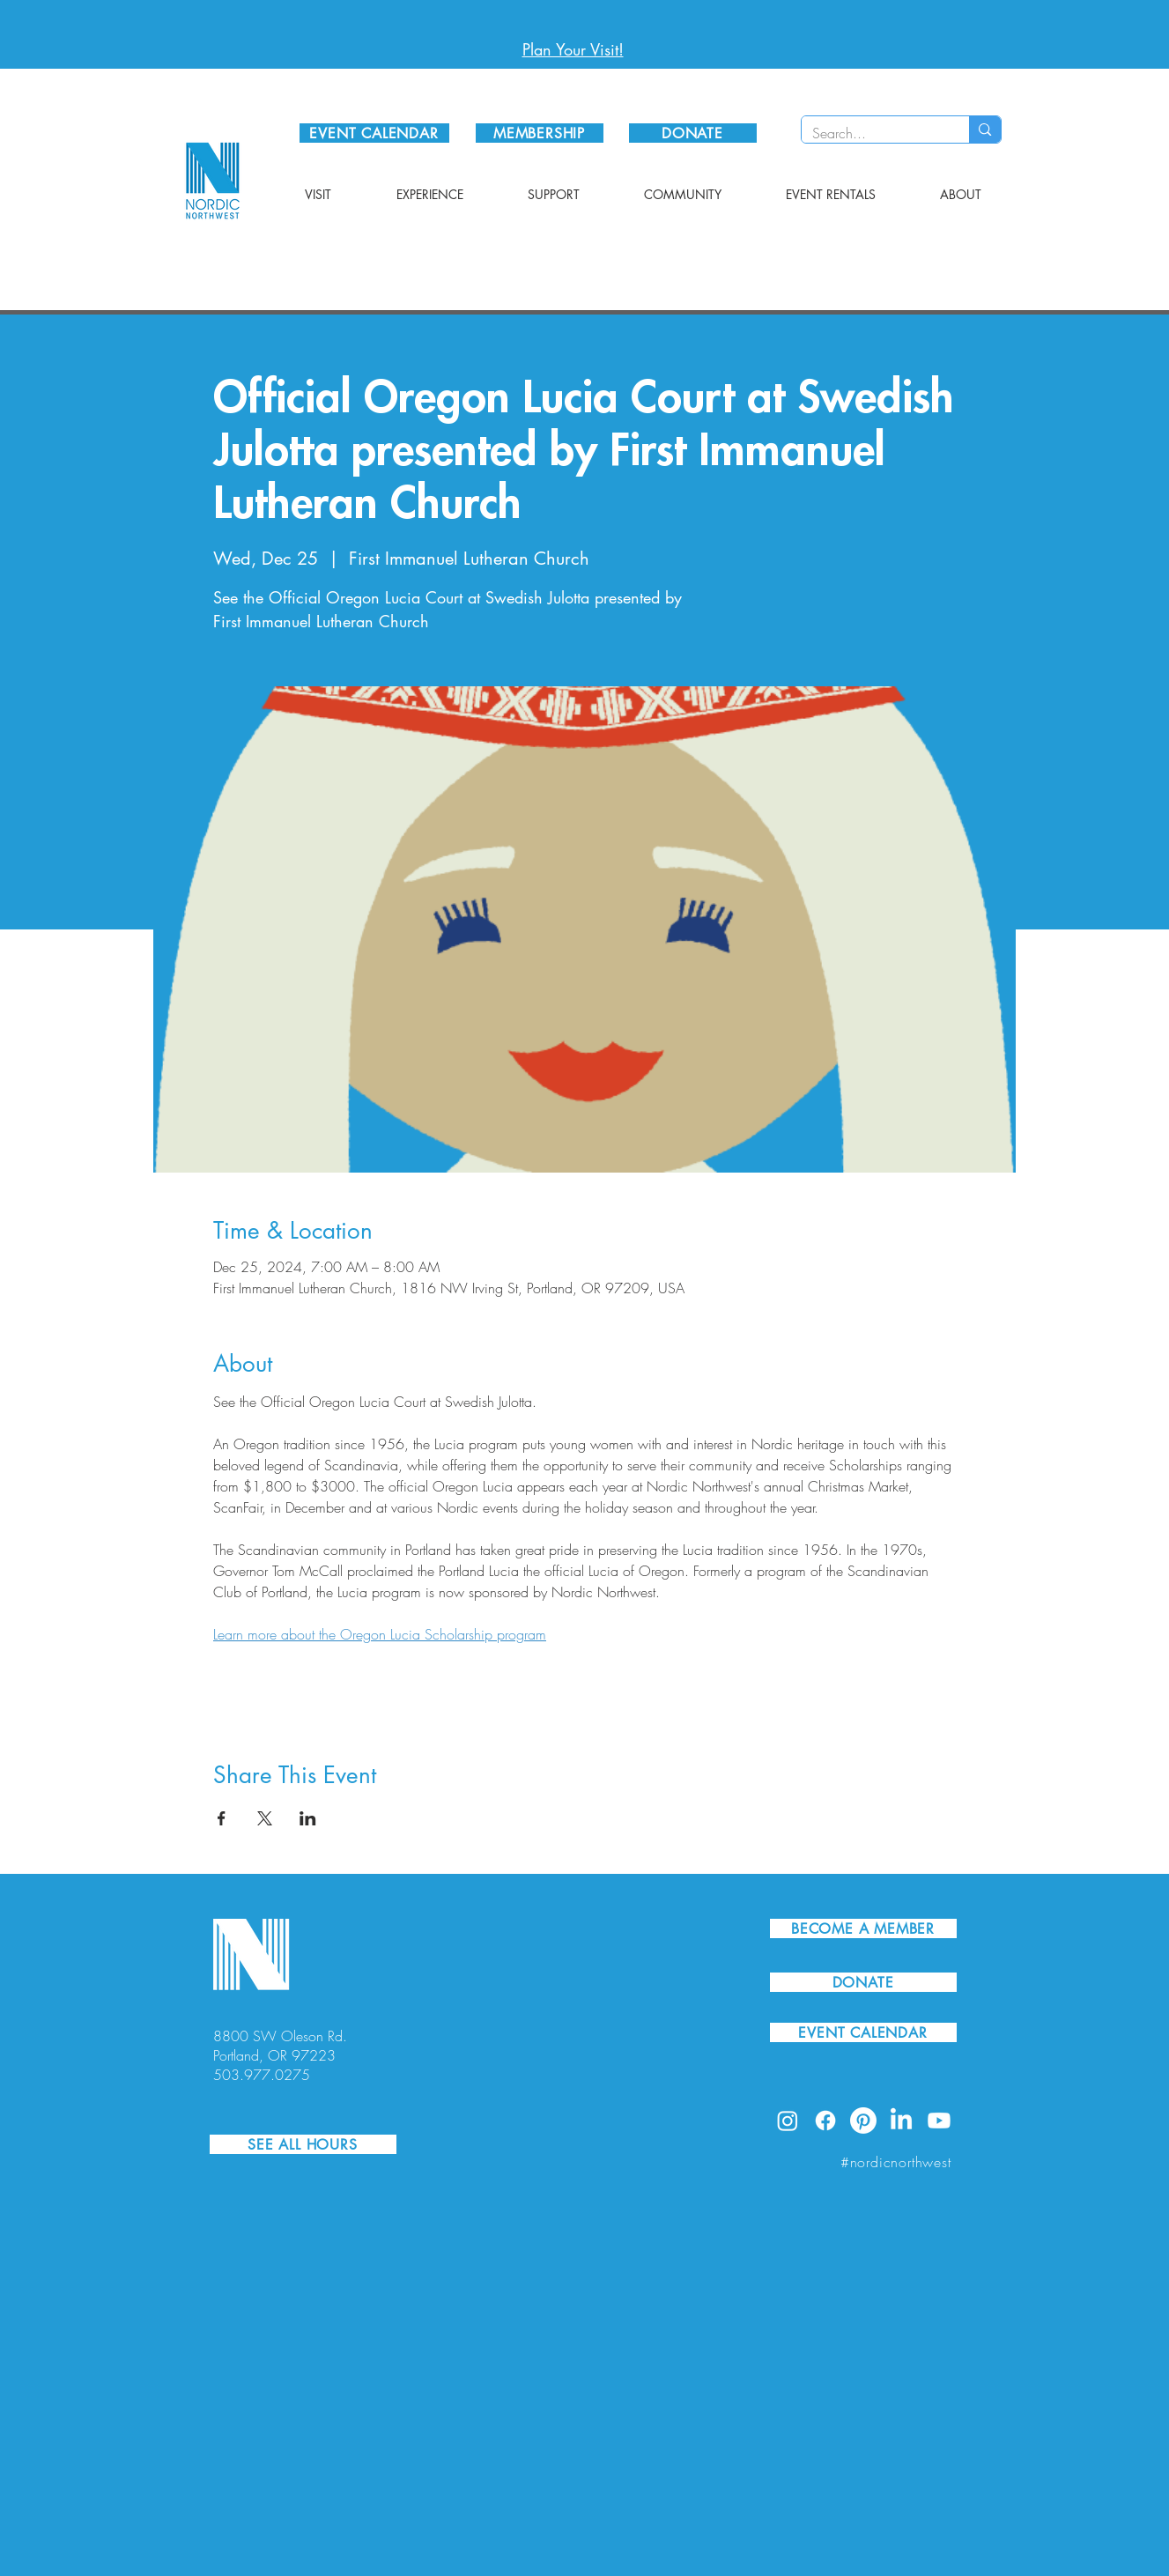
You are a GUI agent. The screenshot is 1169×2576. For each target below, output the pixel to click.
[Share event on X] (264, 1818)
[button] (318, 194)
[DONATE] (693, 133)
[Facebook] (825, 2120)
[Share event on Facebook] (221, 1818)
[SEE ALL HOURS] (303, 2144)
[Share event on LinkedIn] (308, 1818)
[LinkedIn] (901, 2120)
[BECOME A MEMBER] (863, 1928)
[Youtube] (939, 2120)
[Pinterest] (863, 2120)
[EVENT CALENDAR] (374, 133)
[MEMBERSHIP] (539, 133)
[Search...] (872, 133)
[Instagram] (787, 2120)
